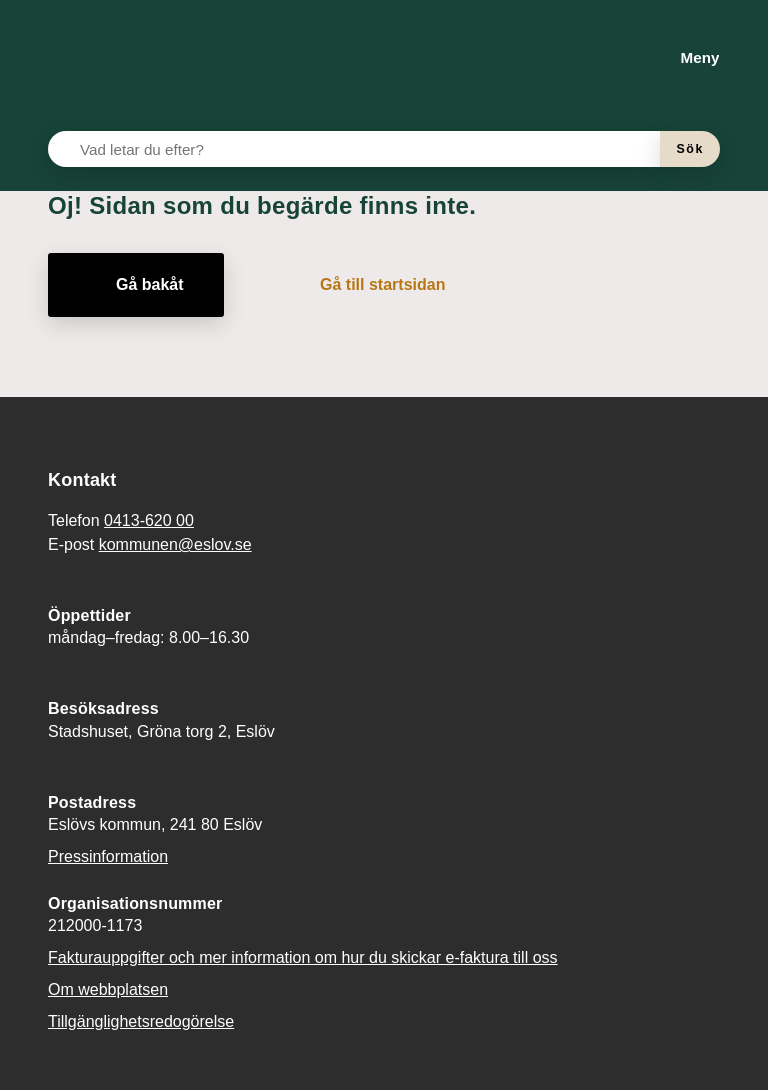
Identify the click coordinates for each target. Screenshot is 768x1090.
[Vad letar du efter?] (366, 149)
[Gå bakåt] (136, 285)
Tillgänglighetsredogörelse (141, 1021)
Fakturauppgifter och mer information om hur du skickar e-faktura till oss (303, 957)
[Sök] (690, 149)
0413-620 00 (149, 520)
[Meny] (684, 58)
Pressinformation (108, 856)
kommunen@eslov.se (175, 544)
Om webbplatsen (108, 989)
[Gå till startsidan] (368, 285)
